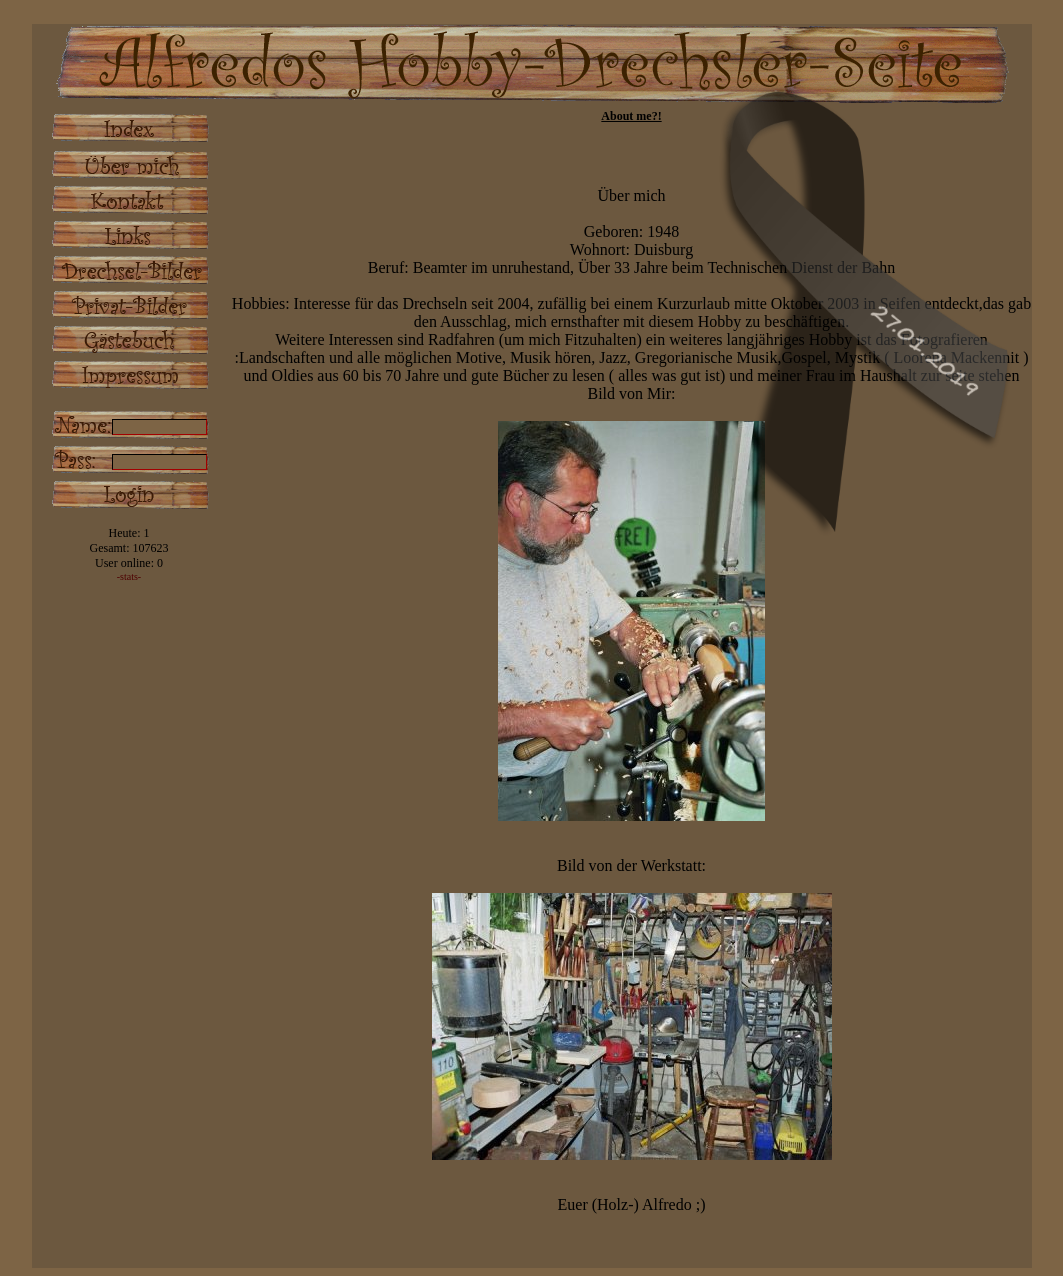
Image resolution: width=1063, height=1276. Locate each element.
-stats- (129, 576)
